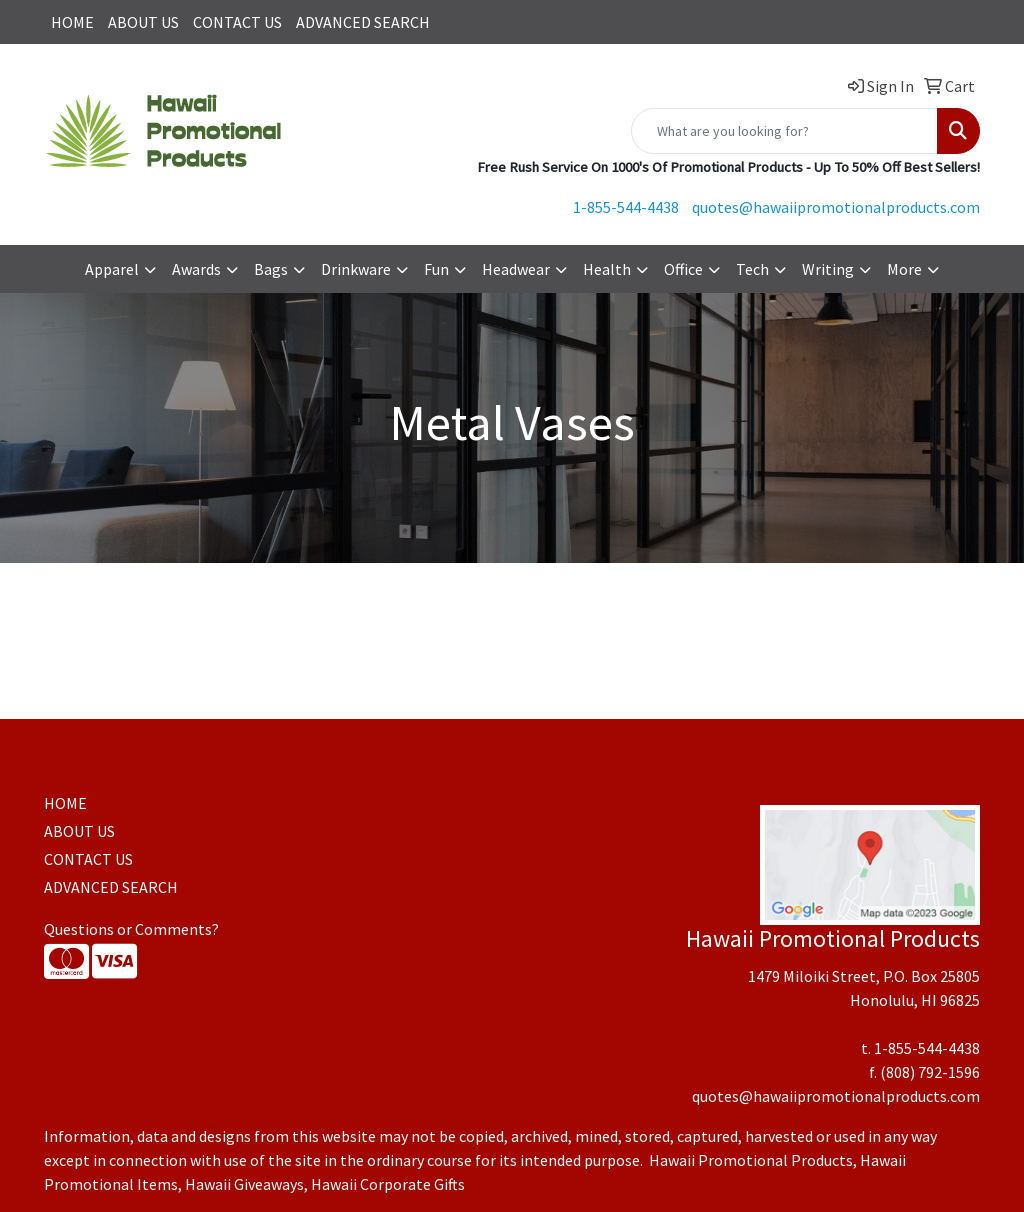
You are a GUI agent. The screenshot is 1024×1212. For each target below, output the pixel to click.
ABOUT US (143, 22)
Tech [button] (752, 269)
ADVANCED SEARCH (363, 22)
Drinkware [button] (356, 269)
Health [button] (607, 269)
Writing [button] (828, 269)
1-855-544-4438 (626, 207)
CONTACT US (237, 22)
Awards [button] (196, 269)
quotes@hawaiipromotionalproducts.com (836, 207)
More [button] (904, 269)
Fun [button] (436, 269)
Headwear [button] (516, 269)
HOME (72, 22)
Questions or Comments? (131, 929)
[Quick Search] (784, 131)
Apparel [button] (112, 269)
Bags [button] (271, 269)
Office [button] (683, 269)
